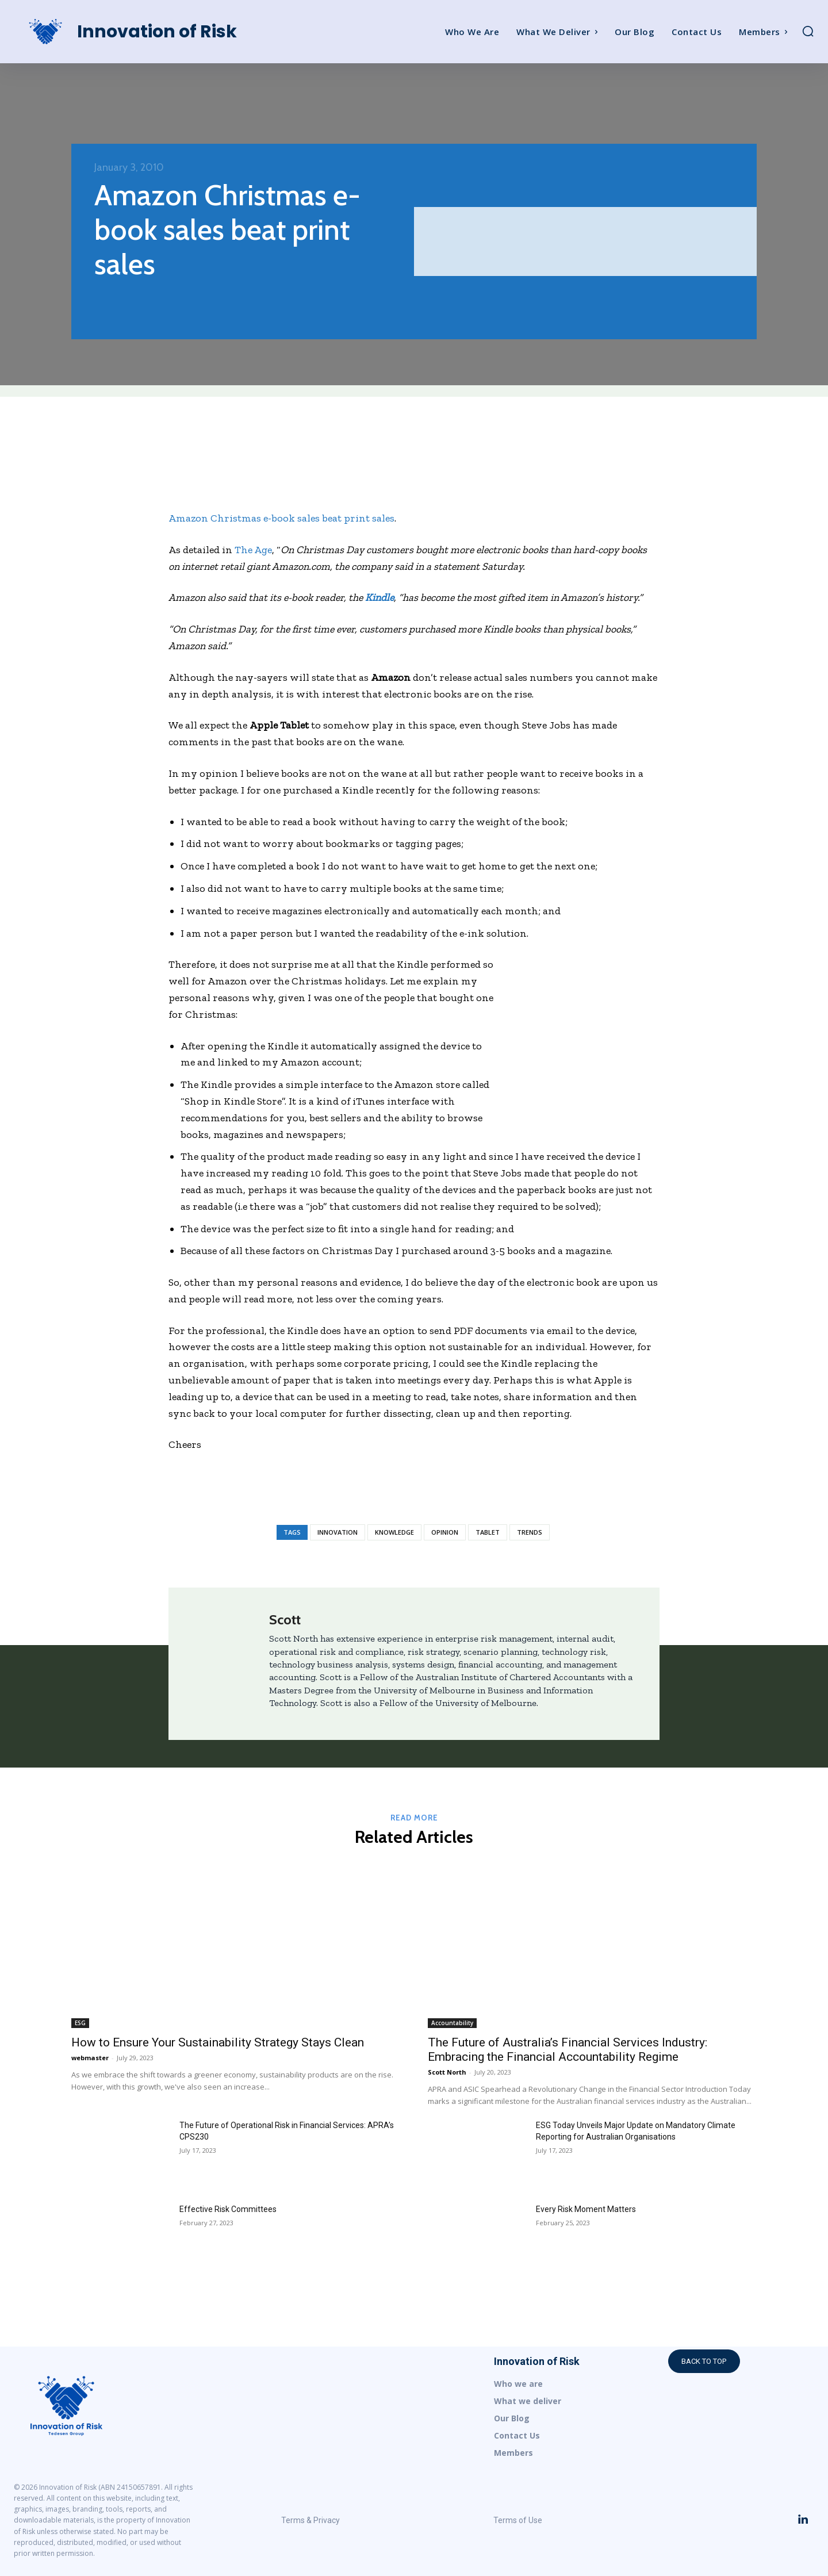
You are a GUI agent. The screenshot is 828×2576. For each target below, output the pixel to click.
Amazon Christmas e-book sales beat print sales (281, 518)
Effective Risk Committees (228, 2209)
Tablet (488, 1532)
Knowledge (394, 1532)
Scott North (447, 2072)
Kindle (379, 597)
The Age (253, 549)
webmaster (90, 2057)
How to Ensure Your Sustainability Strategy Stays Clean (217, 2042)
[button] (808, 31)
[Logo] (114, 31)
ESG (80, 2023)
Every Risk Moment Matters (586, 2209)
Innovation (337, 1532)
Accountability (452, 2023)
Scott (285, 1619)
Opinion (444, 1532)
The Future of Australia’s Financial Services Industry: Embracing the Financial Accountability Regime (567, 2049)
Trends (529, 1532)
